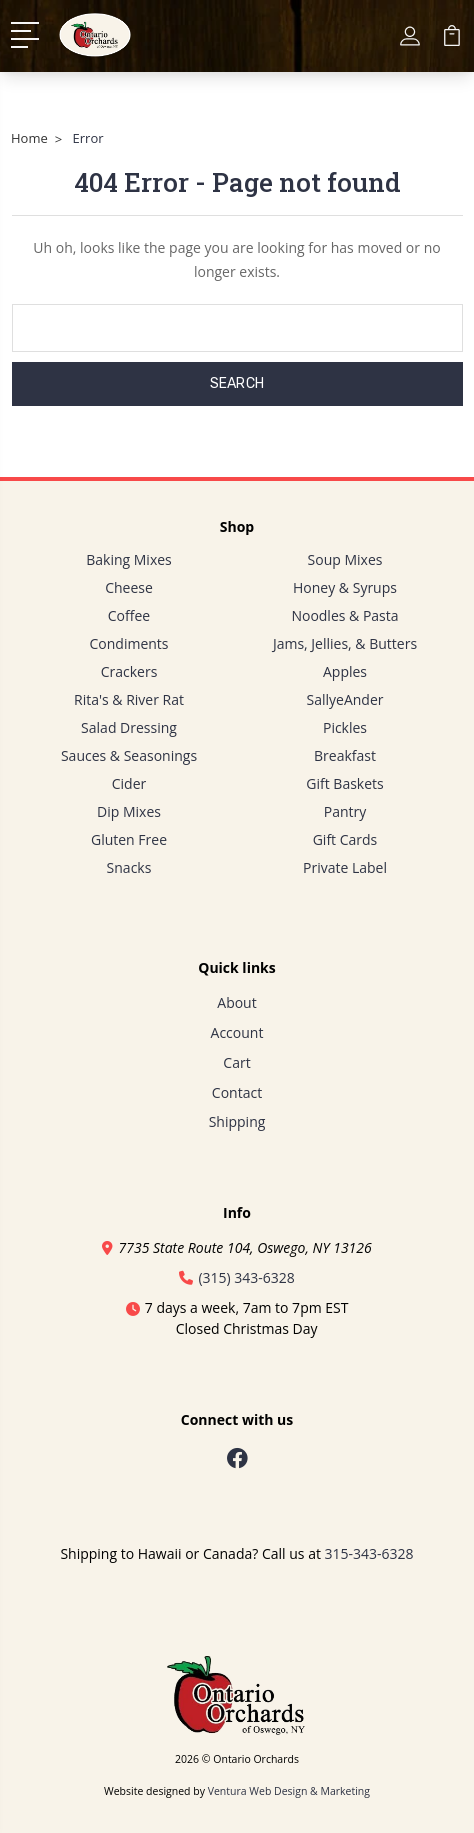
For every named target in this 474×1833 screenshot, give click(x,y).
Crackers (129, 671)
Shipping (237, 1121)
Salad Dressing (129, 727)
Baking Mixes (129, 559)
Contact (237, 1092)
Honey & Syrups (345, 587)
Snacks (129, 867)
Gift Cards (345, 839)
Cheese (129, 587)
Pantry (345, 811)
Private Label (345, 867)
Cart (236, 1062)
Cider (129, 783)
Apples (345, 671)
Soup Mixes (345, 559)
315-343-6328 (369, 1553)
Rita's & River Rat (129, 699)
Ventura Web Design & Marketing (289, 1791)
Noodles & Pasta (344, 615)
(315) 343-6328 (237, 1277)
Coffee (129, 615)
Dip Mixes (129, 811)
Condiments (129, 643)
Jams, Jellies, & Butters (345, 643)
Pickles (345, 727)
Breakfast (345, 755)
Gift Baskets (344, 783)
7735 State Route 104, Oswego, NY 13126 (236, 1247)
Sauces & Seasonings (129, 755)
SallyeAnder (345, 699)
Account (237, 1032)
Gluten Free (129, 839)
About (236, 1002)
